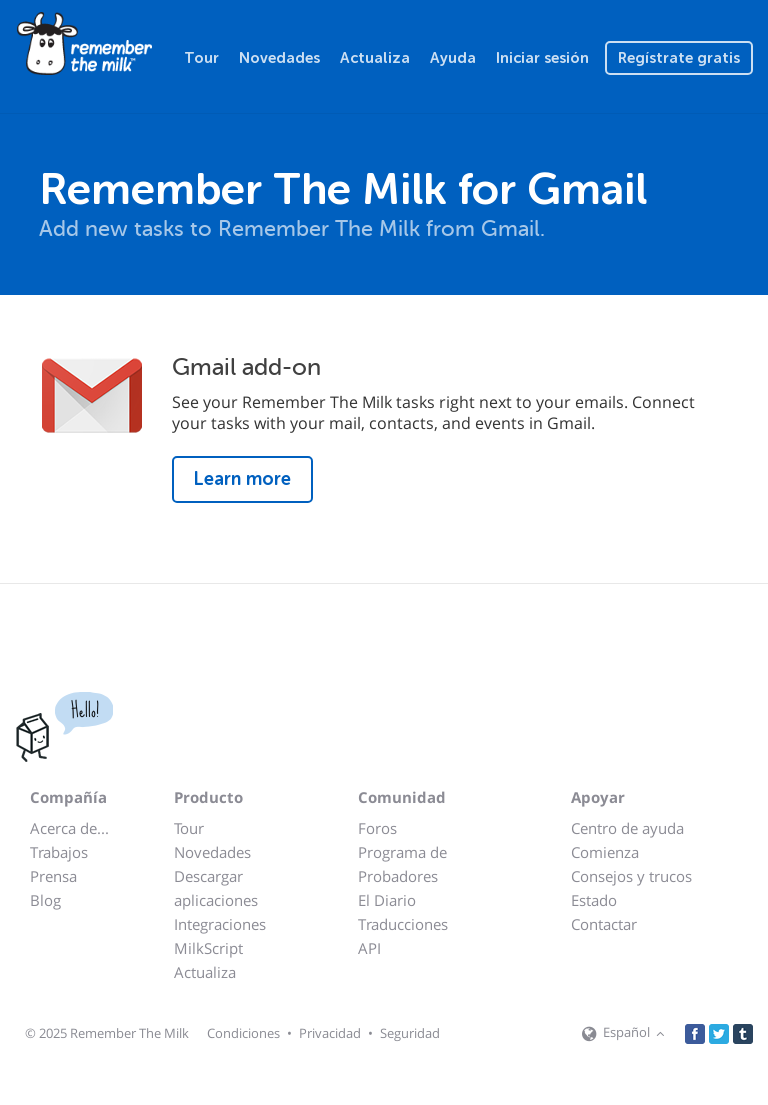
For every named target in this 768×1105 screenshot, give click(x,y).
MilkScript (208, 948)
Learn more (242, 479)
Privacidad (330, 1033)
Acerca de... (69, 828)
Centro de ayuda (627, 828)
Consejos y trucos (631, 876)
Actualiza (375, 58)
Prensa (53, 876)
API (369, 948)
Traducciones (403, 924)
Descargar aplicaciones (216, 888)
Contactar (604, 924)
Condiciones (243, 1033)
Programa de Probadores (402, 864)
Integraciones (220, 924)
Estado (594, 900)
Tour (201, 58)
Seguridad (410, 1033)
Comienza (605, 852)
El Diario (387, 900)
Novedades (279, 58)
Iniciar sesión (542, 58)
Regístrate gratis (679, 58)
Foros (377, 828)
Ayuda (453, 58)
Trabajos (59, 852)
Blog (45, 900)
